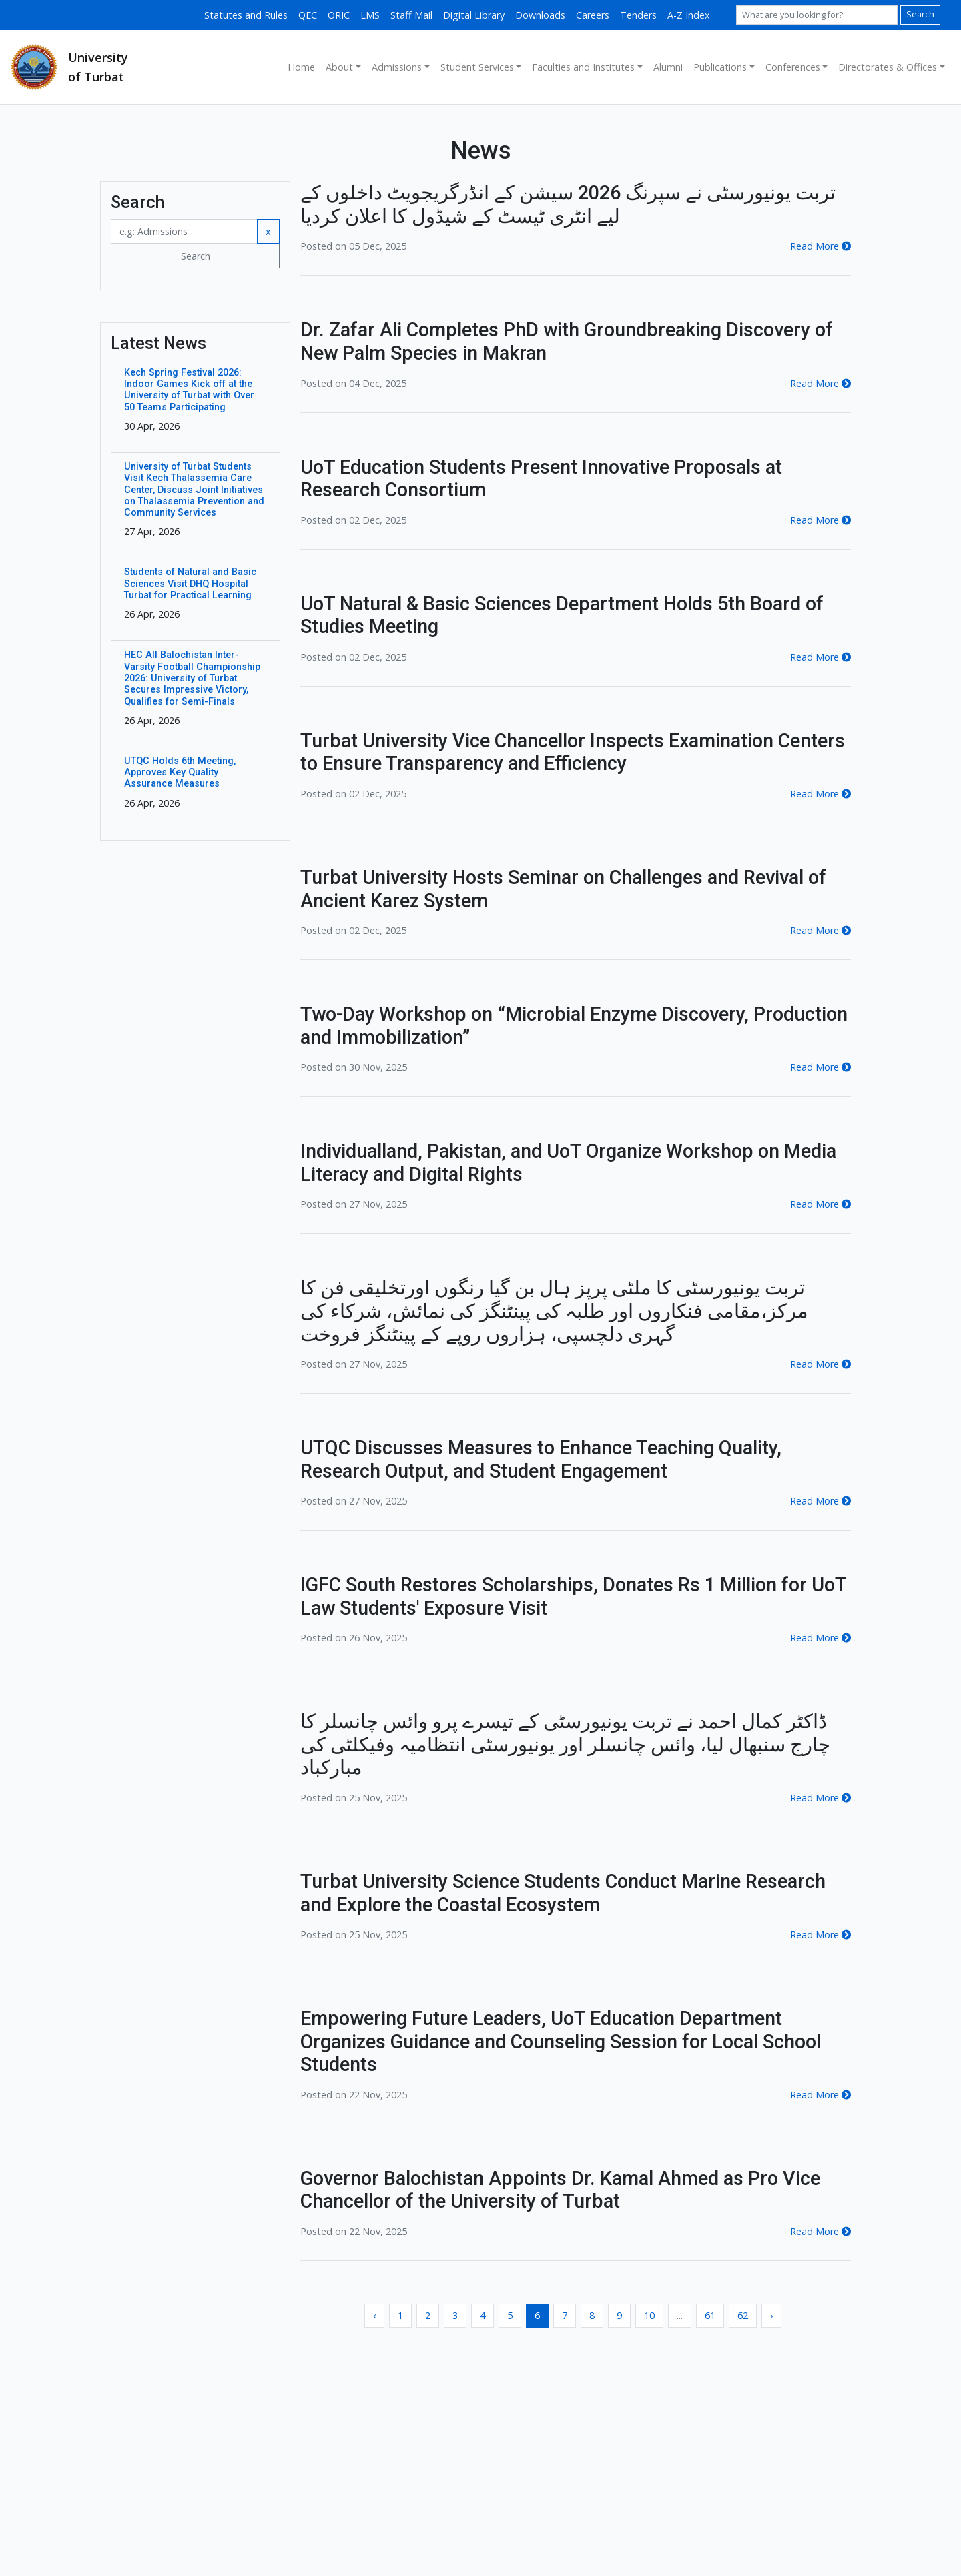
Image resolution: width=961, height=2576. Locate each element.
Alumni (668, 67)
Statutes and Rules (246, 15)
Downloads (540, 15)
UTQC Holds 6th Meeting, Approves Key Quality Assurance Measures (180, 772)
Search (920, 14)
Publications (720, 67)
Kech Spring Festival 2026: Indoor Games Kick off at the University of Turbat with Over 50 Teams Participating (189, 390)
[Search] (817, 15)
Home (301, 67)
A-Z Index (688, 15)
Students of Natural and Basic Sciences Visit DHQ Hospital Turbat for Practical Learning (190, 583)
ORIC (339, 15)
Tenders (638, 15)
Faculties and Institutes (583, 67)
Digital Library (474, 15)
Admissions (397, 67)
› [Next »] (771, 2315)
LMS (370, 15)
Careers (592, 15)
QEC (307, 15)
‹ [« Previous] (374, 2315)
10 (649, 2315)
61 (710, 2315)
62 (742, 2315)
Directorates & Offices (887, 67)
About (339, 67)
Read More (820, 246)
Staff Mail (411, 15)
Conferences (792, 67)
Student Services (477, 67)
